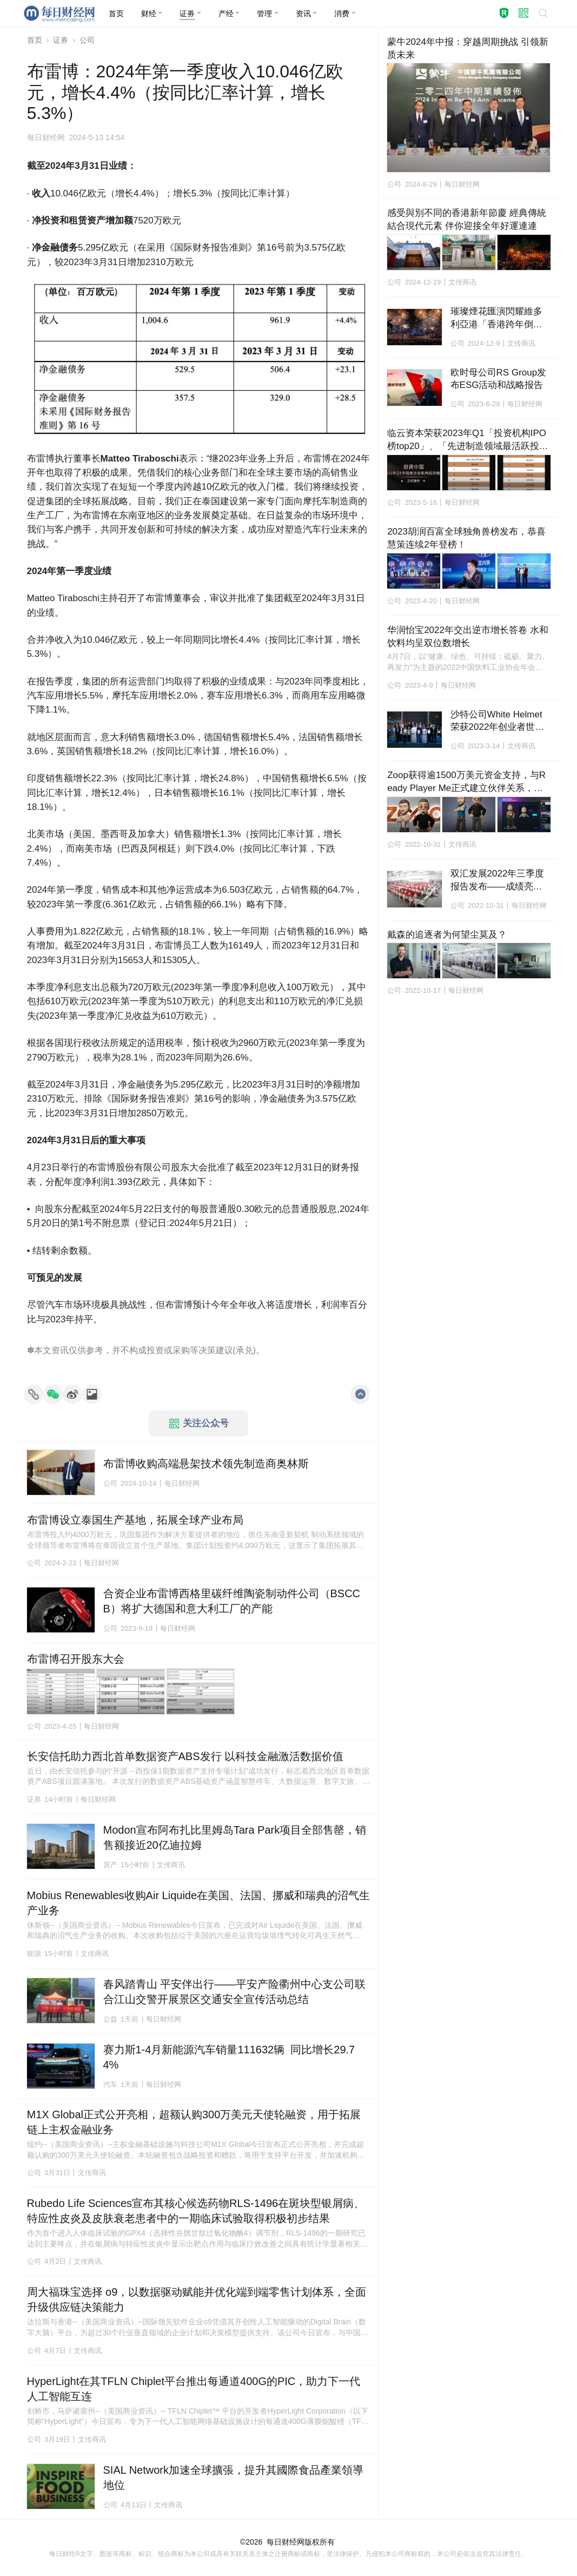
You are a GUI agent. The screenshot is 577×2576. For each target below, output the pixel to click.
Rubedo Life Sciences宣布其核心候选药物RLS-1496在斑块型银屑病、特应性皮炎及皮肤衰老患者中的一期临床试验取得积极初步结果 (196, 2210)
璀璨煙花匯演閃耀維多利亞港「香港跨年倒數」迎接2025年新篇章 (497, 318)
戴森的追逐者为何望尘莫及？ (447, 935)
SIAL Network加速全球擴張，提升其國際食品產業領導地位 (233, 2477)
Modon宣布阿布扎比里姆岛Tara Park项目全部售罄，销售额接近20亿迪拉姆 (235, 1837)
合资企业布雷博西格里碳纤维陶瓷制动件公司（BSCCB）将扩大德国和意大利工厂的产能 (232, 1601)
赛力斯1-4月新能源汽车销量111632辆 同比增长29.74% (229, 2057)
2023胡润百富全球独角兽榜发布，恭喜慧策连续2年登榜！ (466, 538)
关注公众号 (199, 1423)
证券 (60, 40)
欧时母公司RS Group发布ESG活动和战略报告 (498, 379)
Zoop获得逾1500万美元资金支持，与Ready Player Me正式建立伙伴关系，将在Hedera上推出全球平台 (466, 782)
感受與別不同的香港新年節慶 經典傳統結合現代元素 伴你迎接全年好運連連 (466, 219)
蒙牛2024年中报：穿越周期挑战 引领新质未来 (467, 48)
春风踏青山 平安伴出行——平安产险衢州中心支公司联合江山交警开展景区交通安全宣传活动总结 (234, 1991)
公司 (87, 40)
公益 (110, 2019)
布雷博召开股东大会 (75, 1659)
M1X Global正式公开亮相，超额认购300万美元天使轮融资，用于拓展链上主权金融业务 (194, 2122)
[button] (151, 13)
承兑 (244, 1350)
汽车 (110, 2084)
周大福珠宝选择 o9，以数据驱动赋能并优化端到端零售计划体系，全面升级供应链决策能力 (197, 2299)
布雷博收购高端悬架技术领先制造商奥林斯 (206, 1464)
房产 (110, 1865)
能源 (34, 1953)
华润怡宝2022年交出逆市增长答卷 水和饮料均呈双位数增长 (467, 636)
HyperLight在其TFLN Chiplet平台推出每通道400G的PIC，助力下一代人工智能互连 (194, 2388)
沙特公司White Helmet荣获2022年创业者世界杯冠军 (497, 721)
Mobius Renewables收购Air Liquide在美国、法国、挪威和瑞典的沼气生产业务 (198, 1902)
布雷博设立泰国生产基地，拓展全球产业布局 (135, 1520)
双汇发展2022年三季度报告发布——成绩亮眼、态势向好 (497, 880)
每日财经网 (285, 2542)
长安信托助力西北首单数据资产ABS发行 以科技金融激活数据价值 (185, 1756)
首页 (34, 40)
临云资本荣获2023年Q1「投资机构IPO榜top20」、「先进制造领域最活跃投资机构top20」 (467, 440)
